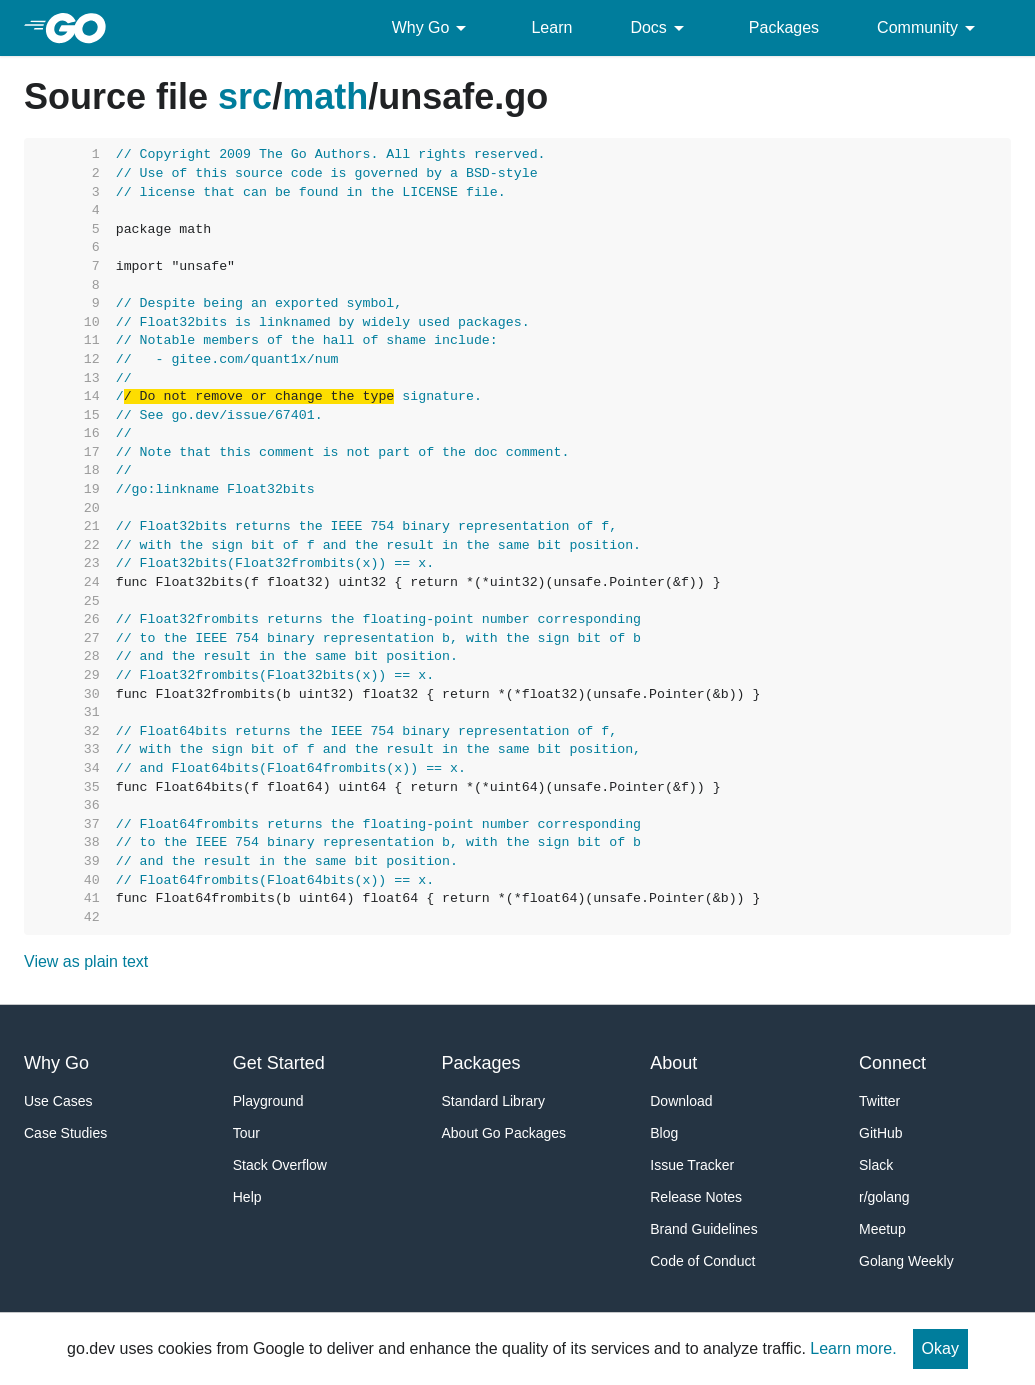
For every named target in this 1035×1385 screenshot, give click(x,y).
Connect (892, 1063)
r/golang (884, 1197)
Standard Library (494, 1101)
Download (681, 1101)
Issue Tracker (692, 1165)
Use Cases (58, 1101)
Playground (268, 1101)
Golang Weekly (906, 1261)
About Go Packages (504, 1133)
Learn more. (853, 1348)
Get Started (279, 1063)
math (325, 96)
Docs (660, 28)
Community (929, 28)
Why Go (433, 28)
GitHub (881, 1133)
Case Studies (65, 1133)
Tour (246, 1133)
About (673, 1063)
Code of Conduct (702, 1261)
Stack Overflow (280, 1165)
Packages (784, 27)
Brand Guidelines (703, 1229)
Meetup (882, 1229)
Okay (940, 1348)
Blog (664, 1133)
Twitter (879, 1101)
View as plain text (86, 961)
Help (247, 1197)
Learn (551, 27)
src (245, 96)
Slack (876, 1165)
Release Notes (696, 1197)
